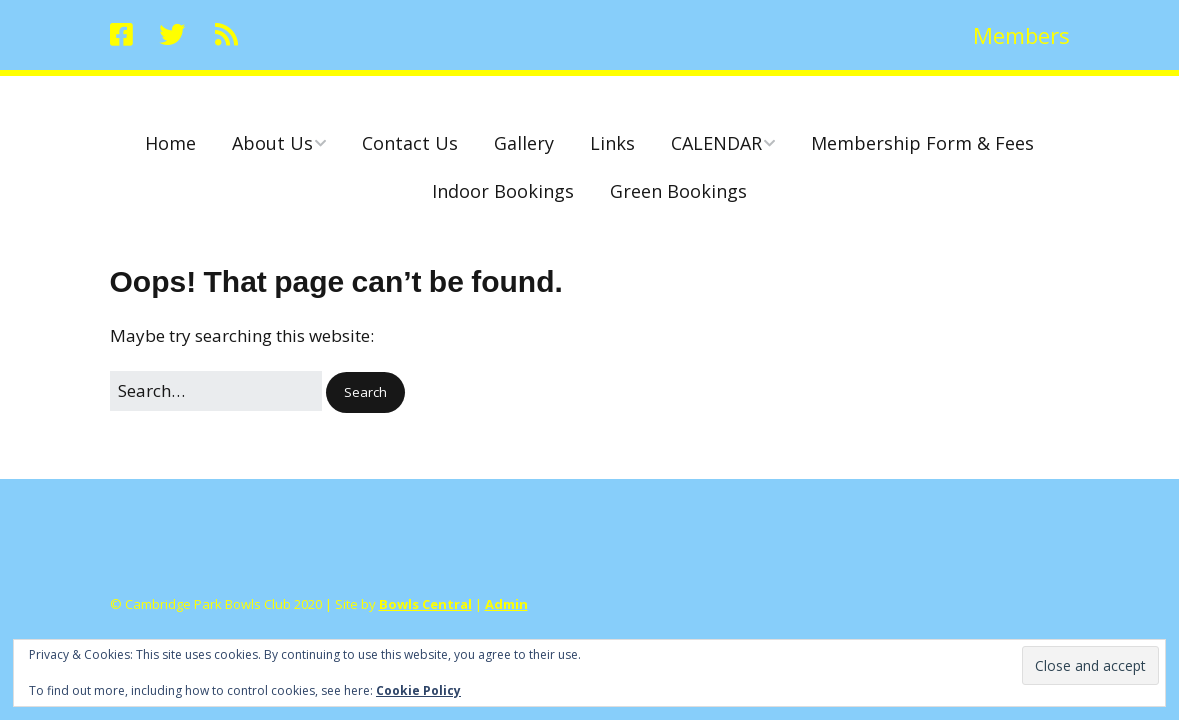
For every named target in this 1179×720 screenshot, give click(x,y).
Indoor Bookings (503, 191)
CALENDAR (716, 143)
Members (1021, 35)
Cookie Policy (418, 690)
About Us (272, 143)
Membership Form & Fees (922, 143)
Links (612, 143)
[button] (365, 392)
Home (170, 143)
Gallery (524, 143)
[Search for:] (216, 390)
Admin (506, 604)
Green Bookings (678, 191)
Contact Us (410, 143)
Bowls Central (425, 604)
